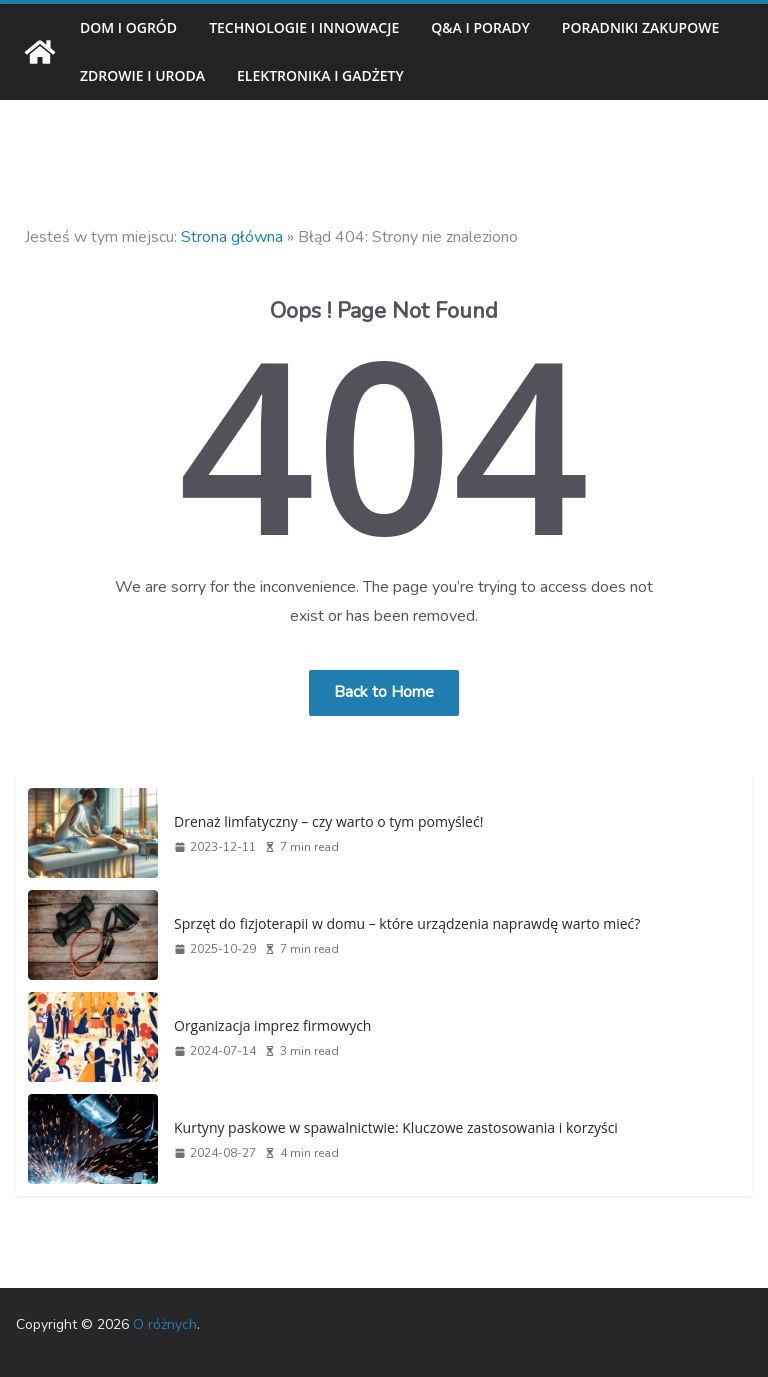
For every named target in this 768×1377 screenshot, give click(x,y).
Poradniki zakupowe (164, 75)
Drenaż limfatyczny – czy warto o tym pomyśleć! (323, 821)
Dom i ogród (130, 27)
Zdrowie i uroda (346, 75)
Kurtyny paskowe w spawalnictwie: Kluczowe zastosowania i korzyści (388, 1127)
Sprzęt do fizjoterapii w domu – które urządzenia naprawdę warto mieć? (396, 923)
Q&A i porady (500, 27)
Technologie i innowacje (314, 27)
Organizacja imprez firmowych (268, 1025)
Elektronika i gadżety (538, 75)
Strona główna (232, 237)
